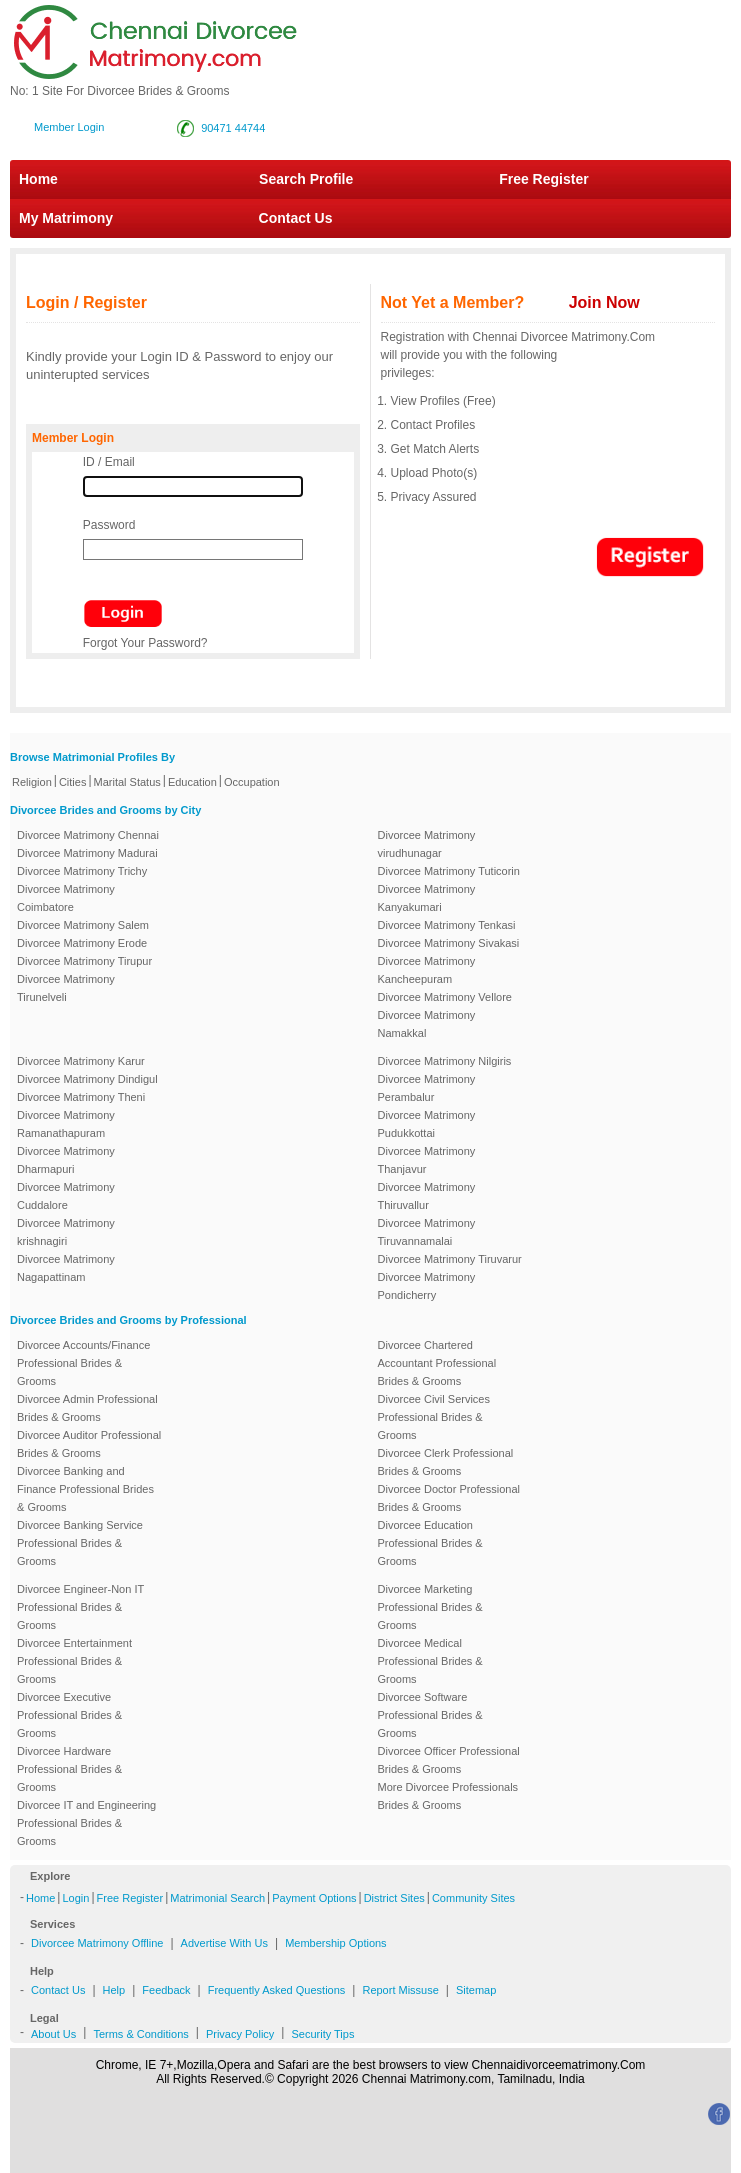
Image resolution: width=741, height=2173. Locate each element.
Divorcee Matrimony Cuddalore (66, 1196)
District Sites (394, 1898)
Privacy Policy (240, 2034)
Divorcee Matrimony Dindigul (87, 1079)
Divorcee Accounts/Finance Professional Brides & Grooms (83, 1363)
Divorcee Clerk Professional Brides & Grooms (446, 1462)
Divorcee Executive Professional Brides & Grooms (69, 1715)
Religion (32, 782)
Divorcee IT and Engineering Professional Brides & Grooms (86, 1823)
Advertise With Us (224, 1943)
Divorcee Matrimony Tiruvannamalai (427, 1232)
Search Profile (306, 179)
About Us (53, 2034)
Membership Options (336, 1943)
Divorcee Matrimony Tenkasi (447, 925)
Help (114, 1990)
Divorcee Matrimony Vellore (445, 997)
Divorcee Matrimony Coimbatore (66, 898)
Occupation (252, 782)
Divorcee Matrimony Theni (81, 1097)
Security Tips (322, 2034)
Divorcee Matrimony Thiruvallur (427, 1196)
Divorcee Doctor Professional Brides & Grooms (449, 1498)
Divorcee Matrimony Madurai (87, 853)
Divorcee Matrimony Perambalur (427, 1088)
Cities (73, 782)
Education (192, 782)
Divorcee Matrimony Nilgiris (445, 1061)
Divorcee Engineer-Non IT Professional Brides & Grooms (80, 1607)
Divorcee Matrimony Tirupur (84, 961)
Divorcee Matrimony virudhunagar (427, 844)
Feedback (166, 1990)
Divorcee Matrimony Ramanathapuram (66, 1124)
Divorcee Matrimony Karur (81, 1061)
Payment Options (314, 1898)
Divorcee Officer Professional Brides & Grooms (449, 1760)
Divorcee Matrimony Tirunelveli (66, 988)
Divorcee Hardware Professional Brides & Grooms (69, 1769)
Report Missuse (400, 1990)
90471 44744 (233, 128)
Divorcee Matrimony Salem (83, 925)
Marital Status (127, 782)
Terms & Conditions (140, 2034)
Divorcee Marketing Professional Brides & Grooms (430, 1607)
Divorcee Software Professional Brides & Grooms (430, 1715)
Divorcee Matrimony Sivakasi (449, 943)
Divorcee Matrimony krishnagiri (66, 1232)
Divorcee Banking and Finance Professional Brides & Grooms (85, 1489)
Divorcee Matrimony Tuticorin (449, 871)
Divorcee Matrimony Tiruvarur (450, 1259)
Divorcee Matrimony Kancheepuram (427, 970)
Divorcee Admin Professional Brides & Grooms (87, 1408)
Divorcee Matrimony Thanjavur (427, 1160)
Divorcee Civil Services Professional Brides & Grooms (434, 1417)
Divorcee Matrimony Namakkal (427, 1024)
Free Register (543, 179)
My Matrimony (66, 218)
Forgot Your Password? (145, 643)
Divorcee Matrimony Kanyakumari (427, 898)
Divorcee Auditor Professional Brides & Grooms (89, 1444)
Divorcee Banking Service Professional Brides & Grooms (80, 1543)
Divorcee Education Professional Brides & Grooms (430, 1543)
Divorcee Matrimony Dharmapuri (66, 1160)
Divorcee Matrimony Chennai (88, 835)
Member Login (69, 127)
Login (75, 1898)
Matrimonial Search (217, 1898)
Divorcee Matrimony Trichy (82, 871)
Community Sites (473, 1898)
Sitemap (476, 1990)
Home (38, 179)
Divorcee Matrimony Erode (82, 943)
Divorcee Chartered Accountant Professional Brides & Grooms (437, 1363)
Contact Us (285, 218)
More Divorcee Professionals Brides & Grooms (448, 1796)
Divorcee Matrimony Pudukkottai (427, 1124)
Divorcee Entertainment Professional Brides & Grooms (74, 1661)
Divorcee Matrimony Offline (97, 1943)
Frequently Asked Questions (277, 1990)
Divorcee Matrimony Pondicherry (427, 1286)
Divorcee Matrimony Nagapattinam (66, 1268)
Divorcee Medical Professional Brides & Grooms (430, 1661)
